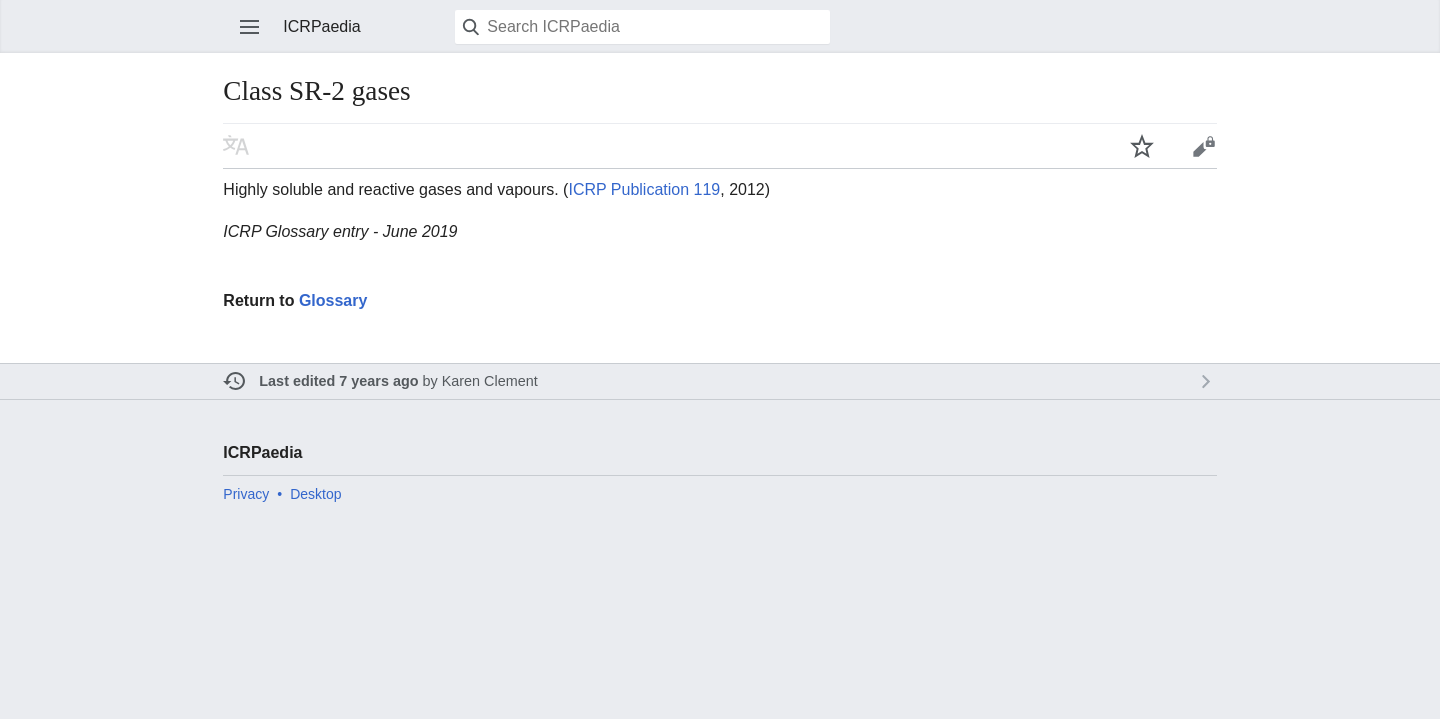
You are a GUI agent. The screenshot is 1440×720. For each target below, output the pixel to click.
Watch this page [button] (1142, 146)
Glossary (333, 300)
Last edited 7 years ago (338, 381)
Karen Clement (490, 381)
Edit (1204, 146)
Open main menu (250, 27)
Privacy (246, 494)
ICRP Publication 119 (644, 189)
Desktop (315, 494)
